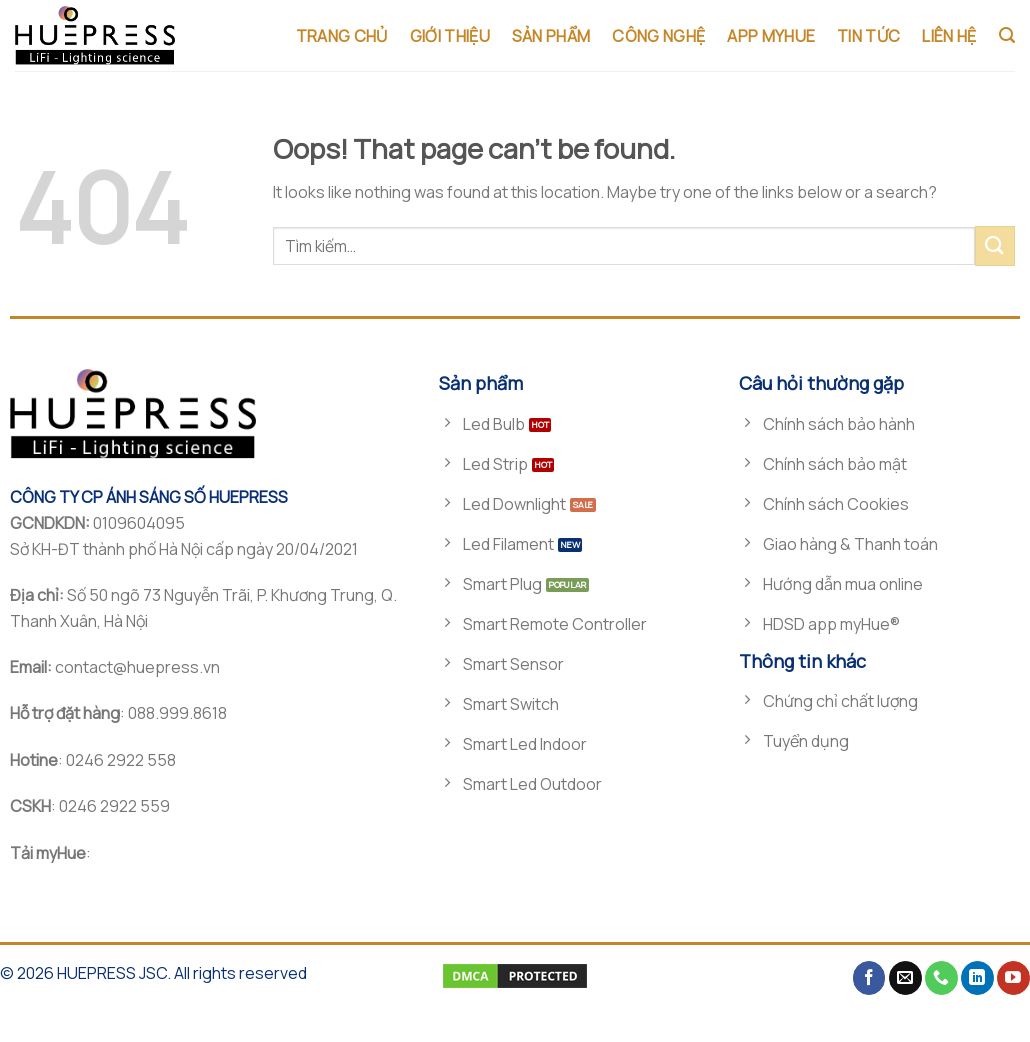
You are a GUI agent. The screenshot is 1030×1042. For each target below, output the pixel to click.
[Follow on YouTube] (1013, 978)
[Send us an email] (905, 978)
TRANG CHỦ (342, 36)
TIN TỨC (868, 36)
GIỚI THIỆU (450, 36)
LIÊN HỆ (949, 36)
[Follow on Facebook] (869, 978)
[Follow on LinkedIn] (977, 978)
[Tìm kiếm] (1007, 35)
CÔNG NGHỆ (658, 36)
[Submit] (995, 245)
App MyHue (771, 36)
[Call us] (941, 978)
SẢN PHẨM (551, 36)
